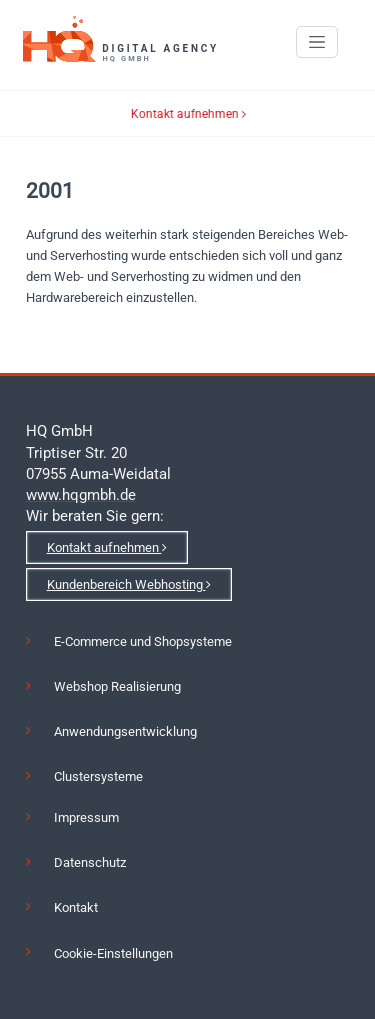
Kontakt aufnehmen (193, 114)
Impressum (86, 817)
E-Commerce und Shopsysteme (143, 641)
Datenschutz (90, 862)
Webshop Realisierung (117, 686)
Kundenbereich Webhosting (129, 584)
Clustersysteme (98, 776)
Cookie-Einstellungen (113, 953)
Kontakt (76, 907)
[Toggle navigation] (317, 42)
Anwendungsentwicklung (125, 731)
